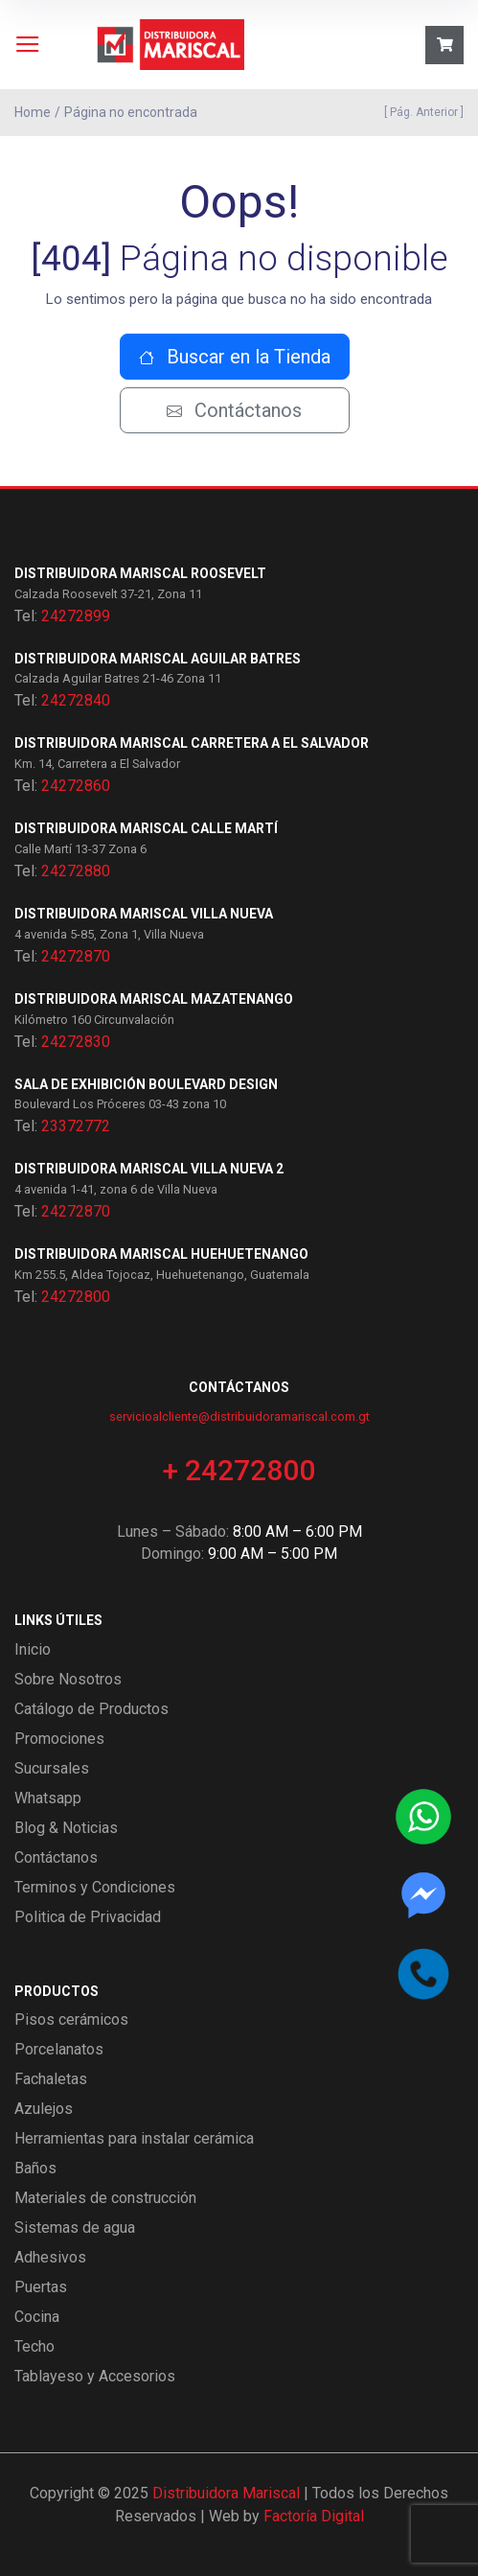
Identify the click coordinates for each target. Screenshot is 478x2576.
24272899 (75, 616)
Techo (34, 2346)
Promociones (59, 1738)
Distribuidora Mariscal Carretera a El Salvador (191, 743)
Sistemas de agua (74, 2227)
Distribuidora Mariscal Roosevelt (140, 573)
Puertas (40, 2287)
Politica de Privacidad (87, 1917)
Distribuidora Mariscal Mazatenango (153, 999)
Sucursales (51, 1768)
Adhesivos (50, 2257)
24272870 (75, 956)
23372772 (75, 1126)
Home (32, 112)
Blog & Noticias (66, 1828)
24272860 (75, 786)
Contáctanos (234, 410)
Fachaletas (50, 2079)
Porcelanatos (58, 2049)
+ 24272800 (239, 1470)
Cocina (36, 2317)
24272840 (75, 700)
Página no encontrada (130, 112)
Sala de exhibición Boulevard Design (146, 1084)
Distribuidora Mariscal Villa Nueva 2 (149, 1168)
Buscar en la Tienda (234, 356)
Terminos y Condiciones (94, 1887)
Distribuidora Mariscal (226, 2493)
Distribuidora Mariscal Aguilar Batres (157, 658)
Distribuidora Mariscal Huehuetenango (161, 1254)
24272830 (75, 1042)
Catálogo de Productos (91, 1709)
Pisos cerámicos (71, 2019)
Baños (35, 2168)
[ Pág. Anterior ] (421, 112)
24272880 (75, 871)
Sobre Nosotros (68, 1679)
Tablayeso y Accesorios (94, 2376)
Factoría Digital (313, 2516)
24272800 (75, 1297)
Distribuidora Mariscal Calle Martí (146, 828)
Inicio (32, 1649)
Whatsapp (47, 1798)
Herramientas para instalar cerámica (134, 2138)
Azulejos (43, 2109)
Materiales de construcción (105, 2198)
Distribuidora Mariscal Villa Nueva (143, 913)
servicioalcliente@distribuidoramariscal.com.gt (239, 1416)
